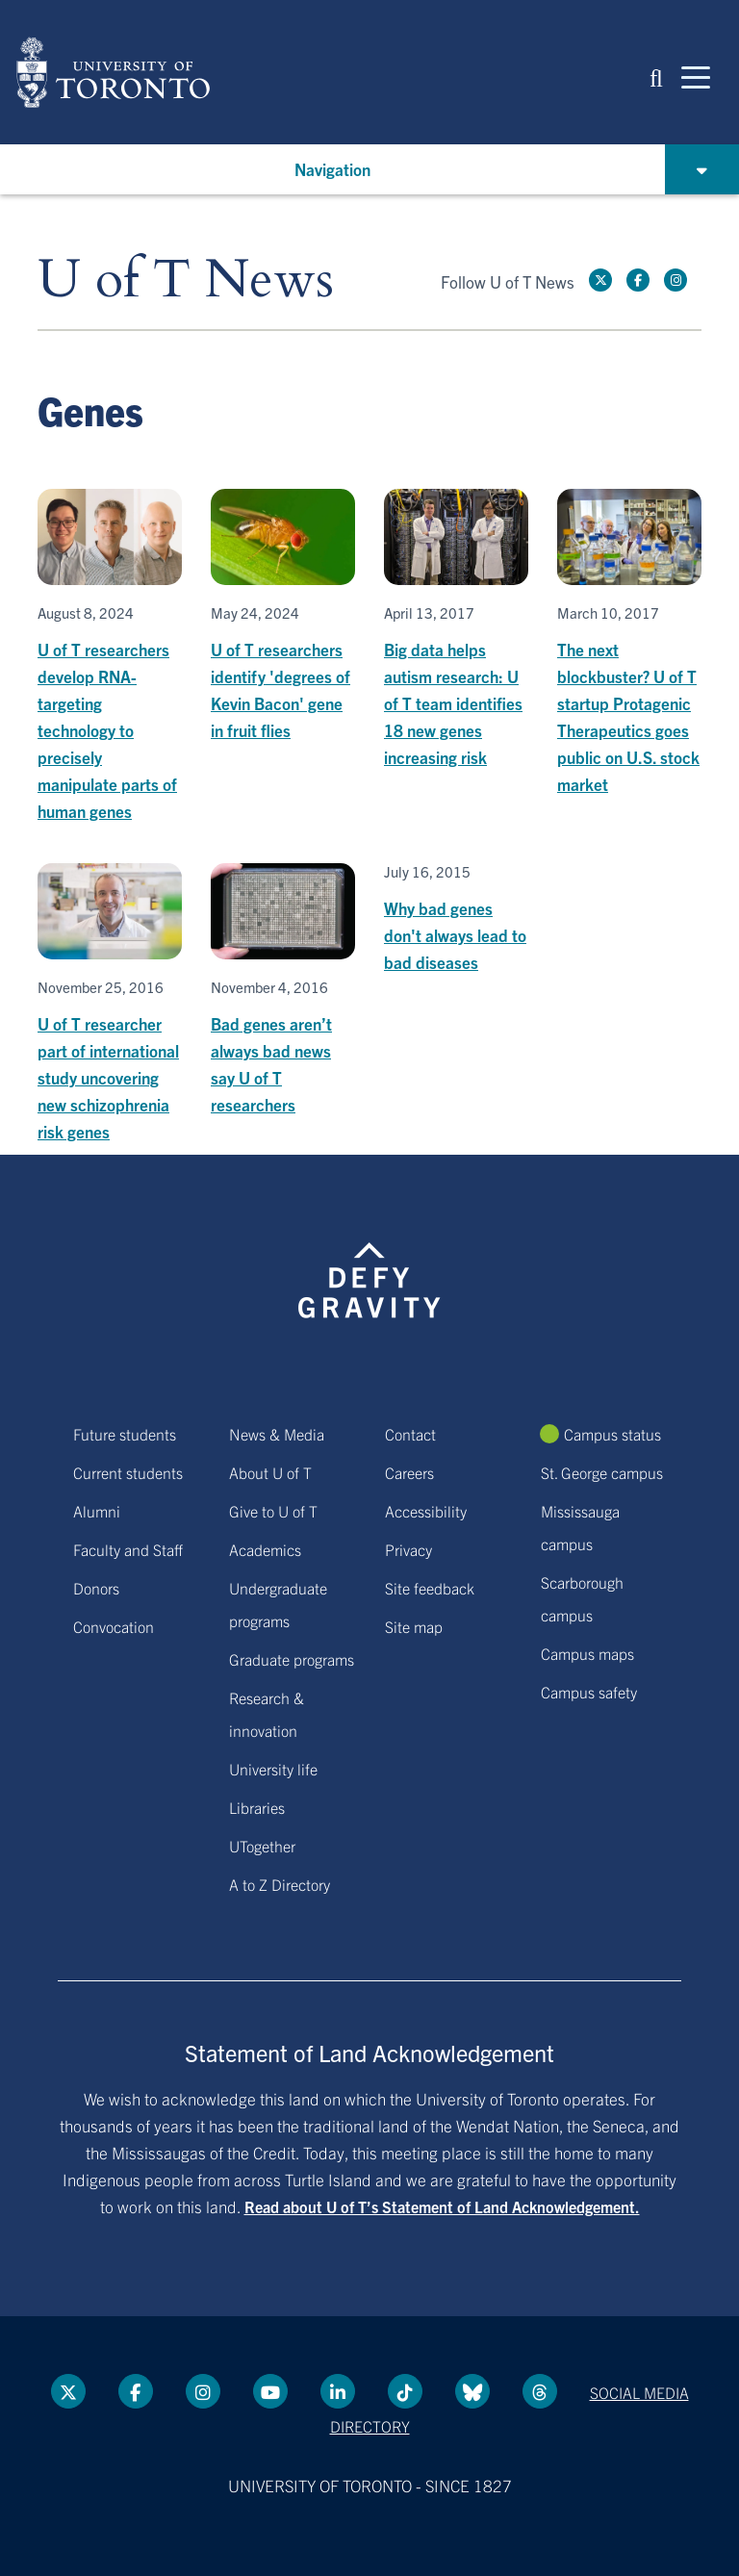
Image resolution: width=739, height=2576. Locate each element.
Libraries (257, 1807)
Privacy (408, 1549)
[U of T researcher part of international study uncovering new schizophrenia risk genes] (110, 1004)
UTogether (262, 1845)
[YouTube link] (270, 2391)
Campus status (612, 1433)
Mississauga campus (580, 1527)
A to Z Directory (279, 1884)
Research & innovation (266, 1714)
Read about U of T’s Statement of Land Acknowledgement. (442, 2206)
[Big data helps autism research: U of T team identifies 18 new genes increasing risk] (456, 630)
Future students (124, 1433)
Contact (410, 1433)
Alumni (96, 1510)
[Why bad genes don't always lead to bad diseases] (456, 919)
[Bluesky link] (472, 2391)
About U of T (270, 1472)
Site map (414, 1626)
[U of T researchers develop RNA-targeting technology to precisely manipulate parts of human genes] (110, 657)
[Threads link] (539, 2391)
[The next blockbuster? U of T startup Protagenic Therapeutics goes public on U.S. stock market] (629, 643)
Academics (265, 1549)
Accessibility (426, 1510)
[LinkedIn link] (337, 2391)
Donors (96, 1587)
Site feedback (429, 1587)
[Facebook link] (638, 280)
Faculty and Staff (128, 1549)
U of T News (186, 280)
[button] (656, 76)
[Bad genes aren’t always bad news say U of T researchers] (283, 990)
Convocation (113, 1626)
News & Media (276, 1433)
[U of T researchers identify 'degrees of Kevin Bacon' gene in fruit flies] (283, 616)
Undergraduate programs (278, 1604)
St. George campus (602, 1472)
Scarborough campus (582, 1598)
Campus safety (589, 1691)
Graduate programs (291, 1659)
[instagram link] (675, 280)
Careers (409, 1472)
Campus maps (587, 1653)
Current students (128, 1472)
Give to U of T (273, 1510)
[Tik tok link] (405, 2391)
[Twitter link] (600, 280)
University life (273, 1768)
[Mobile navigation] (695, 76)
